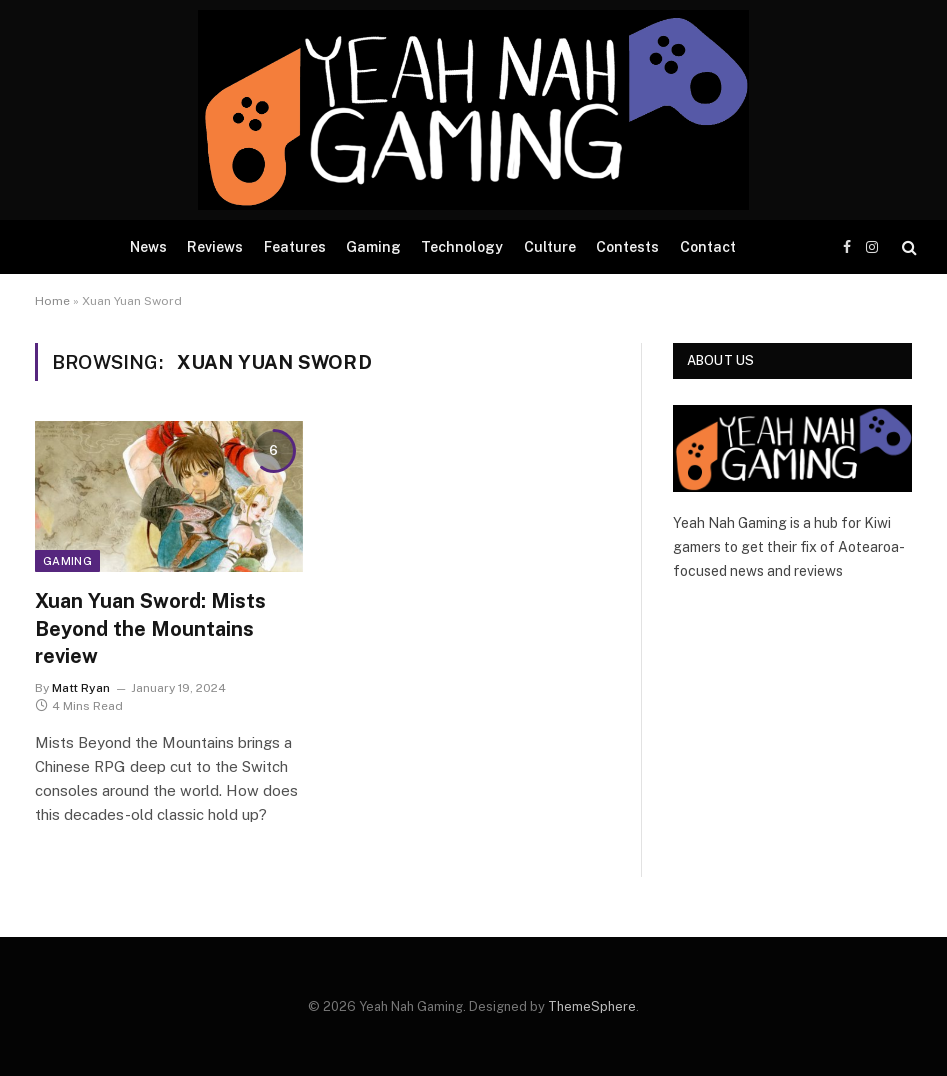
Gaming (373, 247)
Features (295, 247)
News (148, 247)
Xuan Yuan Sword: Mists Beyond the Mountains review (150, 628)
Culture (550, 247)
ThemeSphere (592, 1006)
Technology (462, 247)
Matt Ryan (81, 688)
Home (52, 301)
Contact (708, 247)
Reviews (215, 247)
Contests (627, 247)
